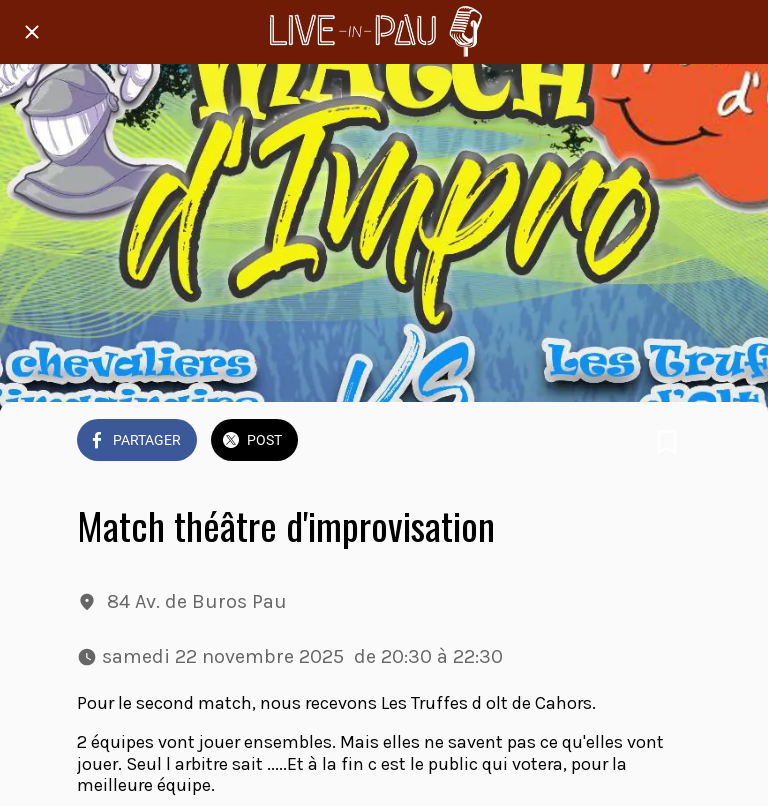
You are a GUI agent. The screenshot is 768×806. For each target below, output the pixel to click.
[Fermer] (32, 32)
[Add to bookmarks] (667, 442)
